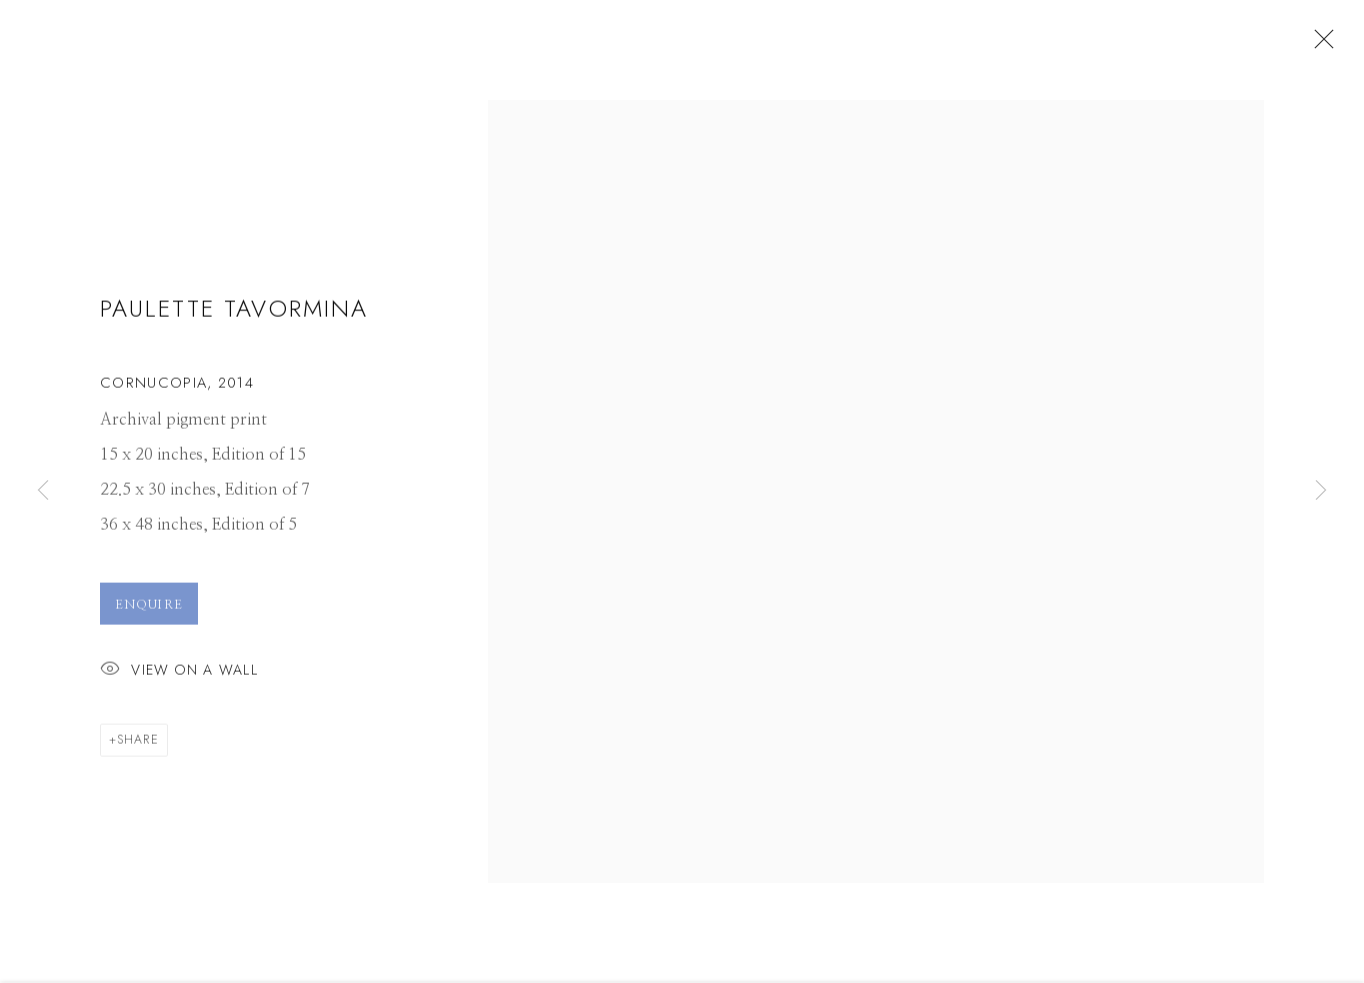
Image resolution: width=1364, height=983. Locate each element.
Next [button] (1321, 491)
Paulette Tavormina (234, 315)
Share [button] (138, 745)
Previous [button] (43, 491)
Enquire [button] (149, 610)
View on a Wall (179, 676)
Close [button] (1319, 45)
